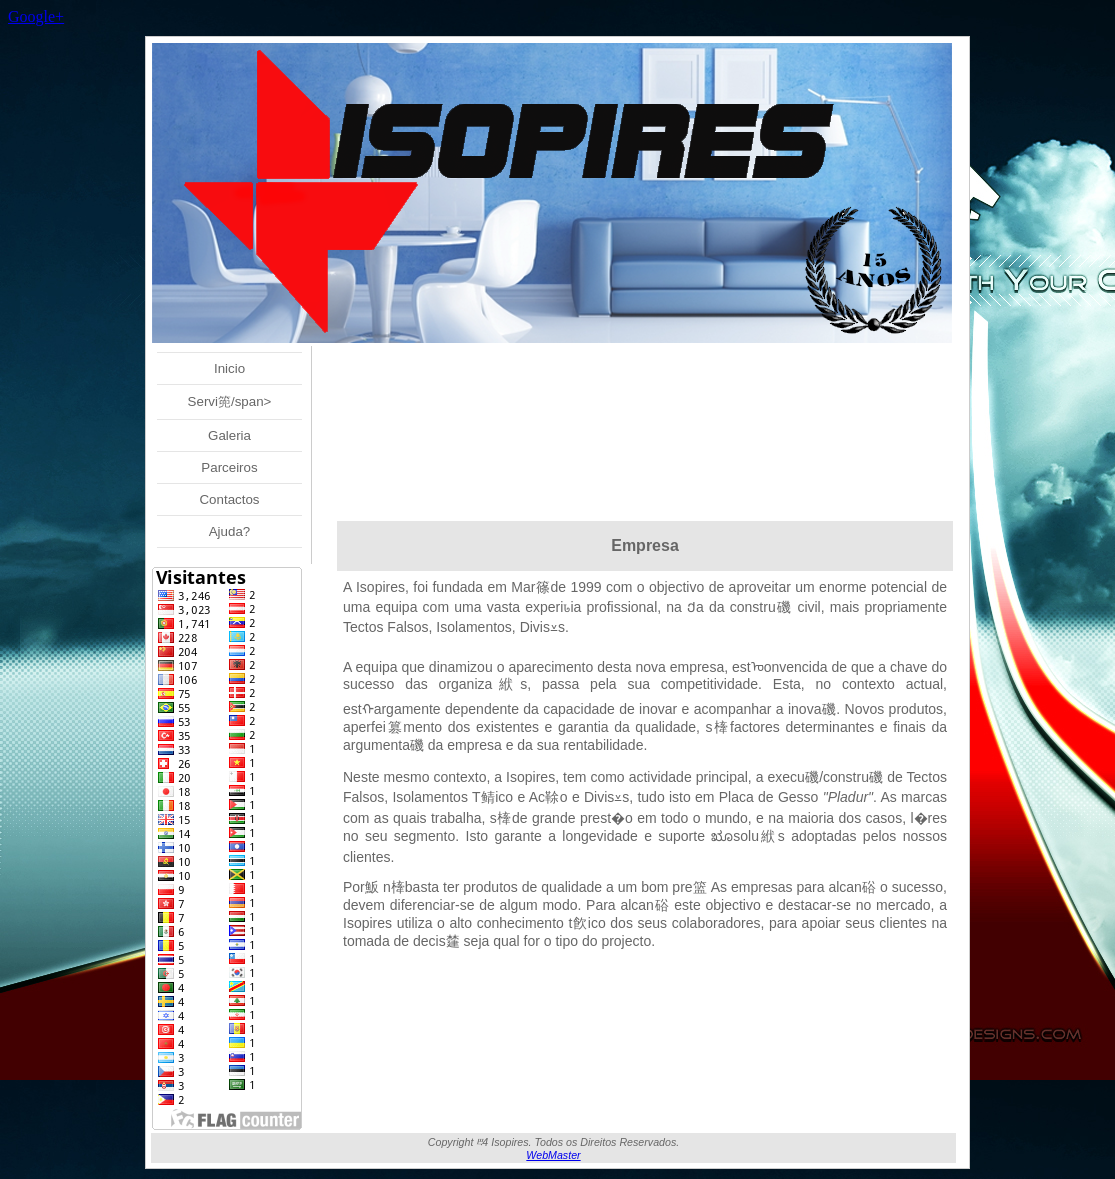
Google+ (36, 16)
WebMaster (553, 1155)
